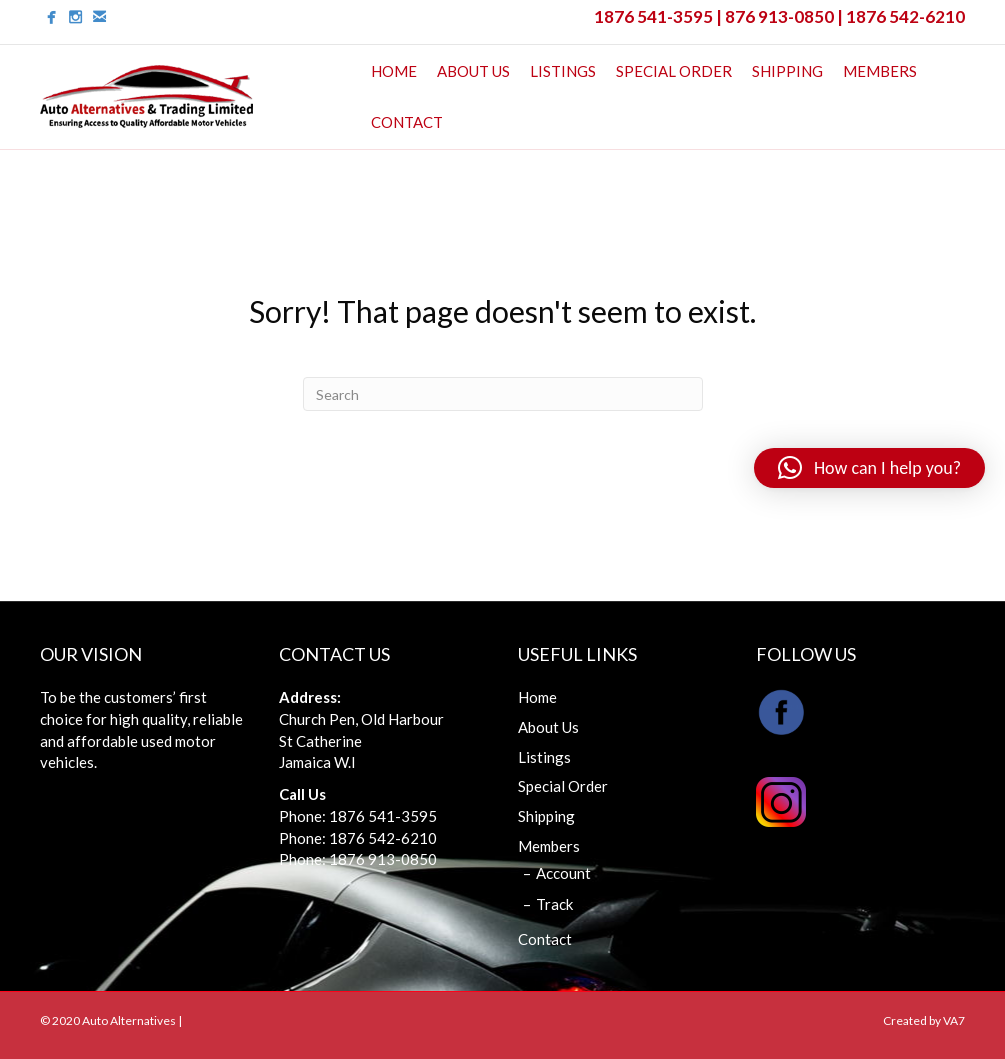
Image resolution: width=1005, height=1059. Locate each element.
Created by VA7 (924, 1020)
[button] (869, 468)
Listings (563, 71)
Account (563, 873)
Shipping (787, 71)
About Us (473, 71)
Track (554, 904)
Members (880, 71)
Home (394, 71)
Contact (407, 122)
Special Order (674, 71)
